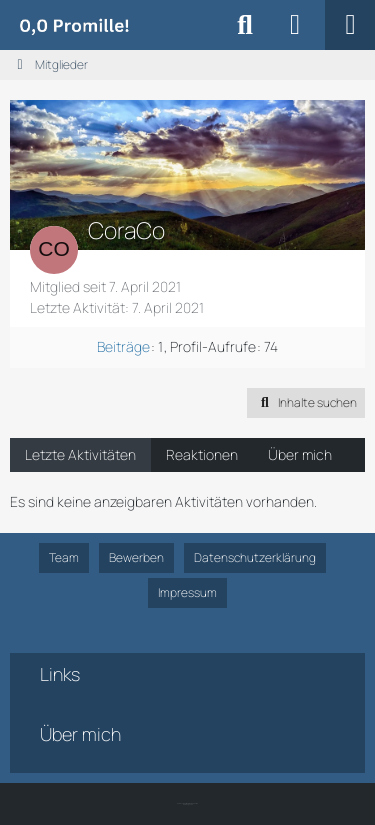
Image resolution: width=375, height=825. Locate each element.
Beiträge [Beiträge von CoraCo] (123, 346)
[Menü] (350, 25)
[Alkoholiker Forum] (74, 25)
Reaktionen (202, 454)
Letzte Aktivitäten (80, 454)
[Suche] (245, 25)
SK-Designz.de (188, 804)
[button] (306, 403)
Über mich (300, 454)
